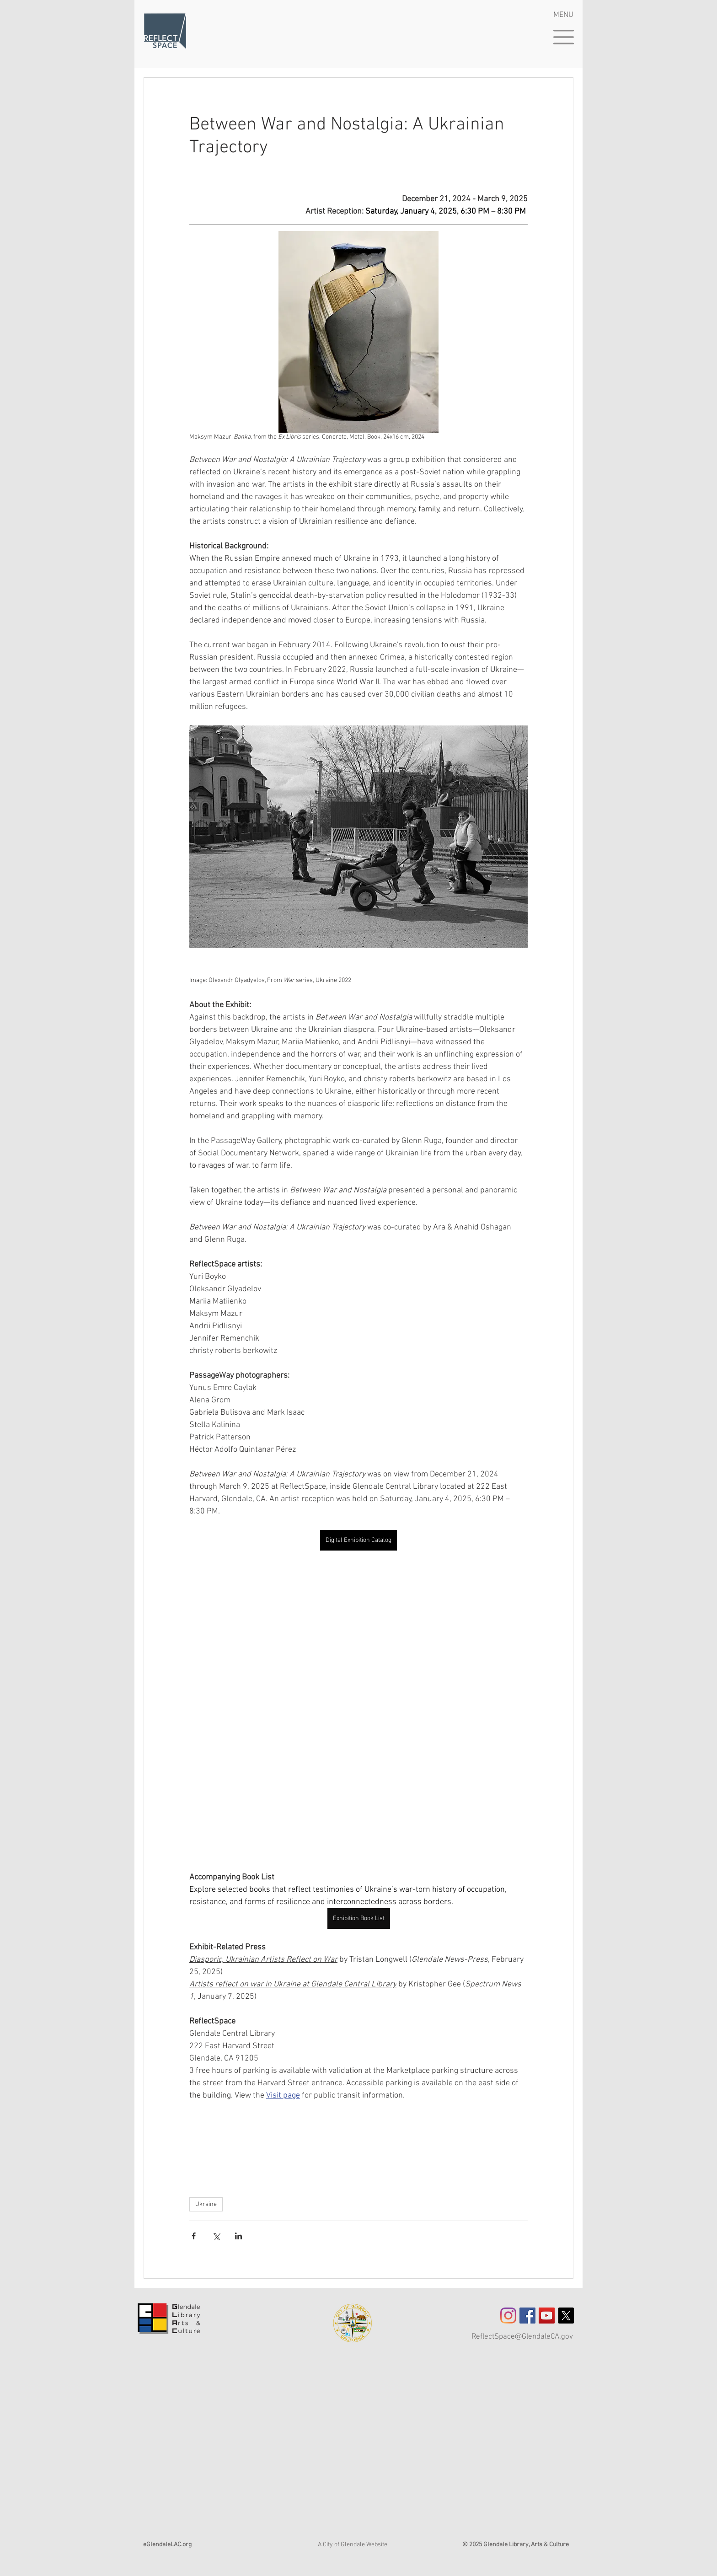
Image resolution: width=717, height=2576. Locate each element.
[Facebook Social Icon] (527, 2316)
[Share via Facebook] (193, 2236)
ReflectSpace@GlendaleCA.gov (522, 2336)
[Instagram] (508, 2316)
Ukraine (206, 2204)
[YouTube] (547, 2316)
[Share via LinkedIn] (238, 2236)
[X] (566, 2316)
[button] (563, 37)
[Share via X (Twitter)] (216, 2236)
